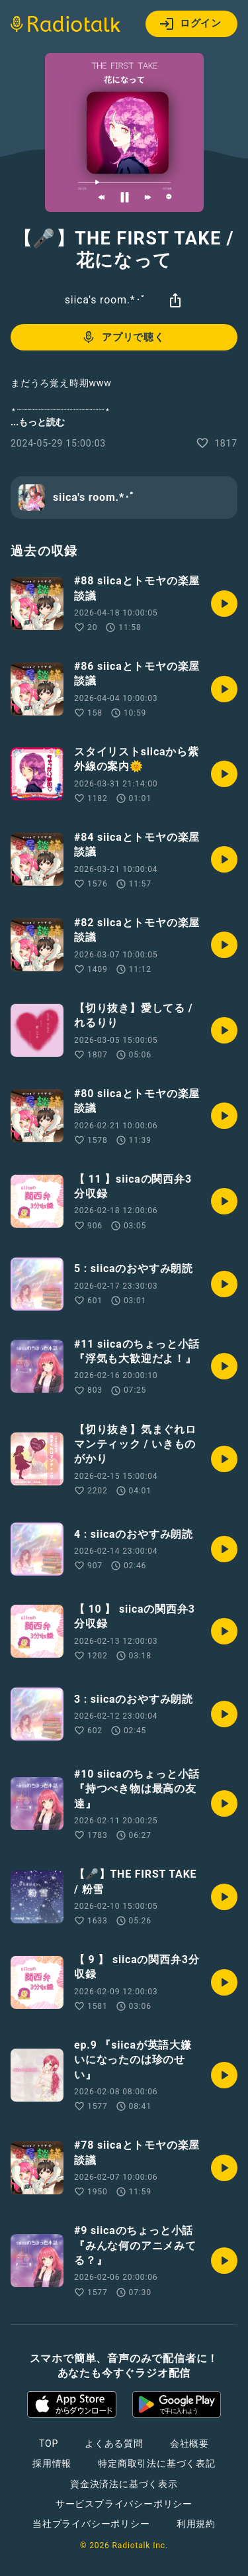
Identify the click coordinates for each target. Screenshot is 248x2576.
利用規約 (196, 2523)
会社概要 (189, 2443)
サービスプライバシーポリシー (124, 2503)
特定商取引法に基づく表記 (157, 2463)
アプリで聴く (123, 337)
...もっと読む (38, 422)
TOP (48, 2443)
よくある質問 (114, 2443)
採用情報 (51, 2463)
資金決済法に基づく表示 (124, 2484)
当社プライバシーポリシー (91, 2523)
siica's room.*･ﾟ (106, 300)
